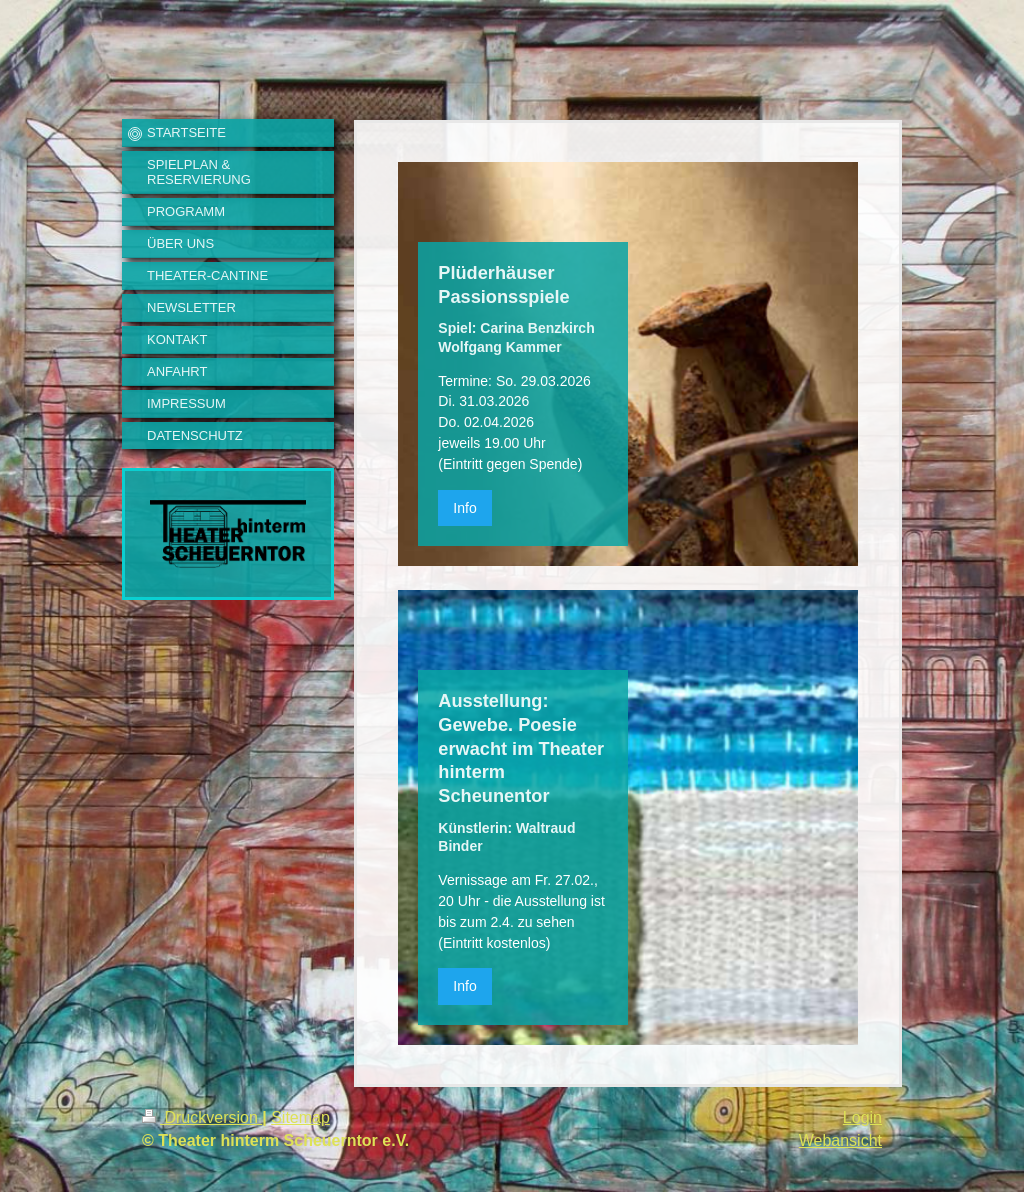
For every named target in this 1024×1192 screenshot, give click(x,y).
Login (862, 1117)
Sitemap (300, 1117)
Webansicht (840, 1140)
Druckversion (202, 1117)
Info (464, 508)
